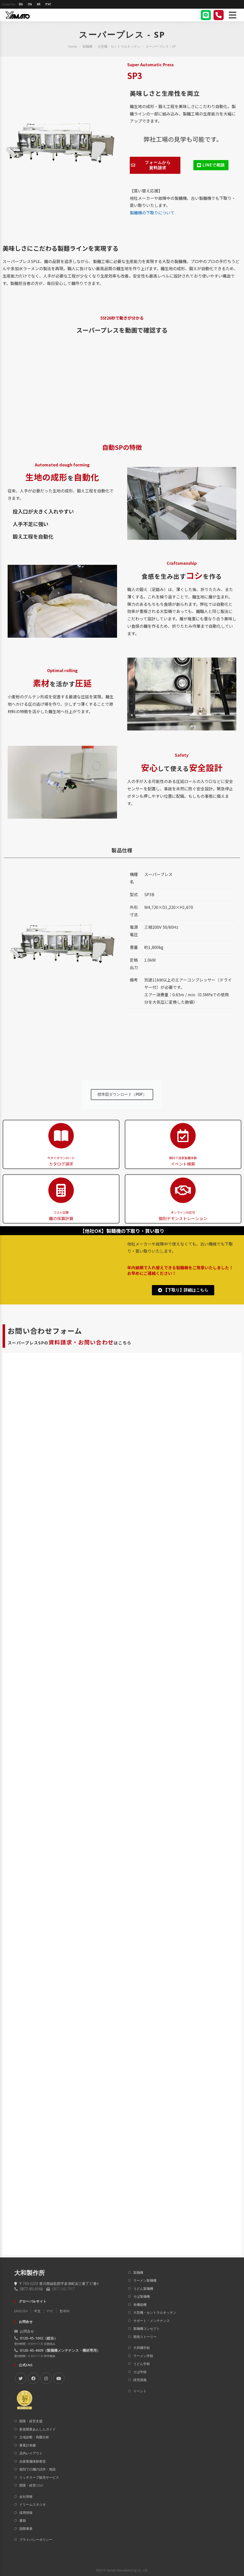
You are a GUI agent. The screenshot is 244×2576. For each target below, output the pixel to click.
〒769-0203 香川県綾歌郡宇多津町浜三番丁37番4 (56, 2283)
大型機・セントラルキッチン (154, 2312)
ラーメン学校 (143, 2355)
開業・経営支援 (30, 2421)
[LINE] (206, 15)
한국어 (64, 2311)
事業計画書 (27, 2445)
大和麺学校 (141, 2347)
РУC (50, 2311)
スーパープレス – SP (161, 46)
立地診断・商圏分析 (34, 2437)
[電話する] (218, 15)
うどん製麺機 (143, 2288)
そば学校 (140, 2372)
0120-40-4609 (31, 2350)
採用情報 (26, 2512)
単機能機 (140, 2304)
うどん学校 (141, 2363)
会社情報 (26, 2496)
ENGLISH (21, 2311)
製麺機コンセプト (146, 2328)
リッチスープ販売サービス (39, 2477)
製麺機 (138, 2272)
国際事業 (26, 2528)
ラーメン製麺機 (144, 2280)
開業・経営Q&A (31, 2485)
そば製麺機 (141, 2296)
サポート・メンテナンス (151, 2320)
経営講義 (140, 2379)
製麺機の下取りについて (152, 213)
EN (21, 4)
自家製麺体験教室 (32, 2461)
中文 (37, 2311)
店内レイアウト (30, 2453)
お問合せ (24, 2331)
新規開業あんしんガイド (37, 2429)
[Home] (72, 46)
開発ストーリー (144, 2336)
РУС (48, 4)
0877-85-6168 (31, 2288)
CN (30, 4)
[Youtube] (58, 2378)
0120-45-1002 (31, 2338)
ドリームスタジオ (32, 2504)
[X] (20, 2378)
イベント (140, 2391)
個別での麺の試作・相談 (37, 2469)
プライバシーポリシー (35, 2539)
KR (38, 4)
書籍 (22, 2520)
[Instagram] (46, 2378)
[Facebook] (33, 2378)
